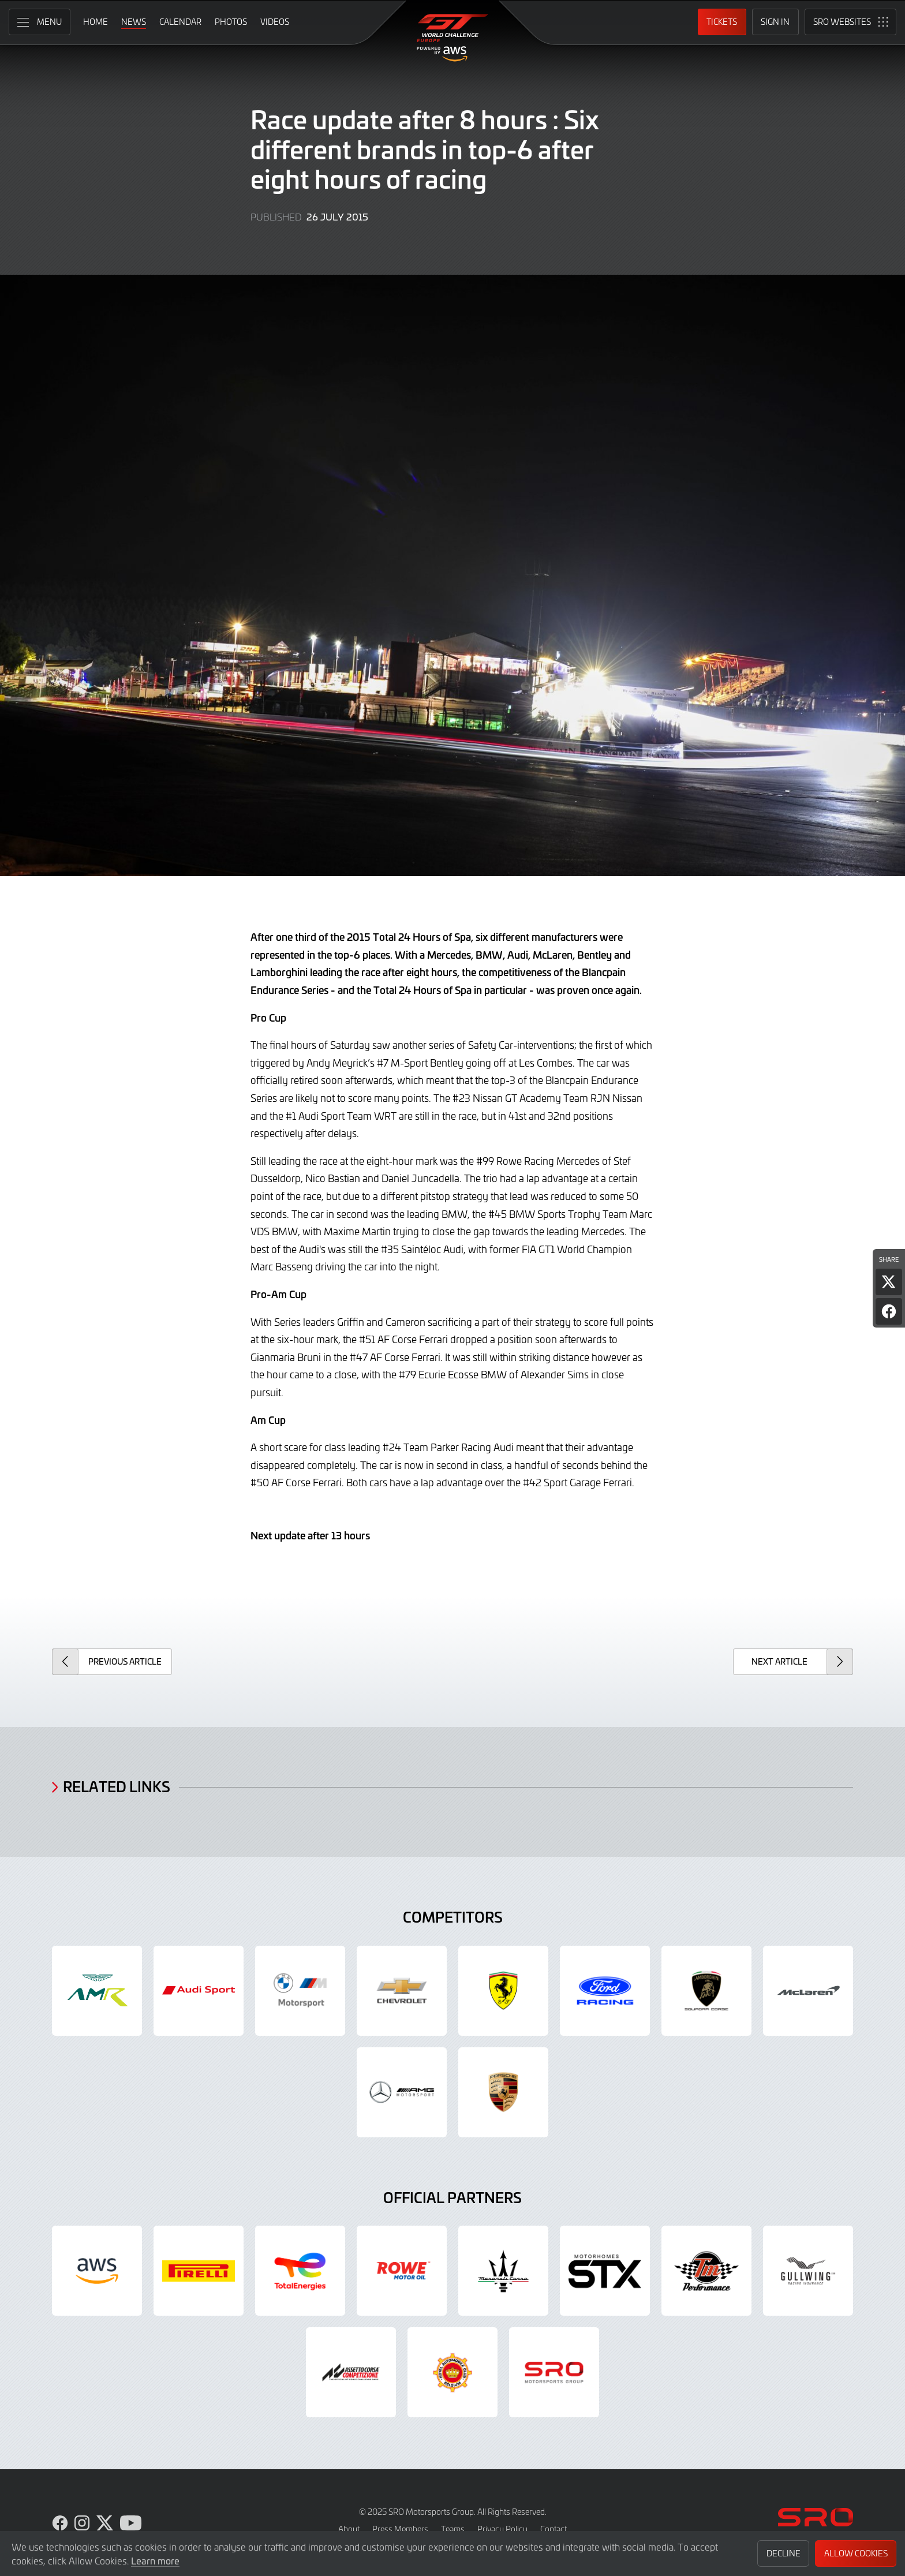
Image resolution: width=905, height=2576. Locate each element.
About (349, 2528)
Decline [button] (783, 2553)
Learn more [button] (155, 2560)
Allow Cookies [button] (856, 2553)
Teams (453, 2528)
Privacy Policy (502, 2528)
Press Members (400, 2528)
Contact (553, 2528)
